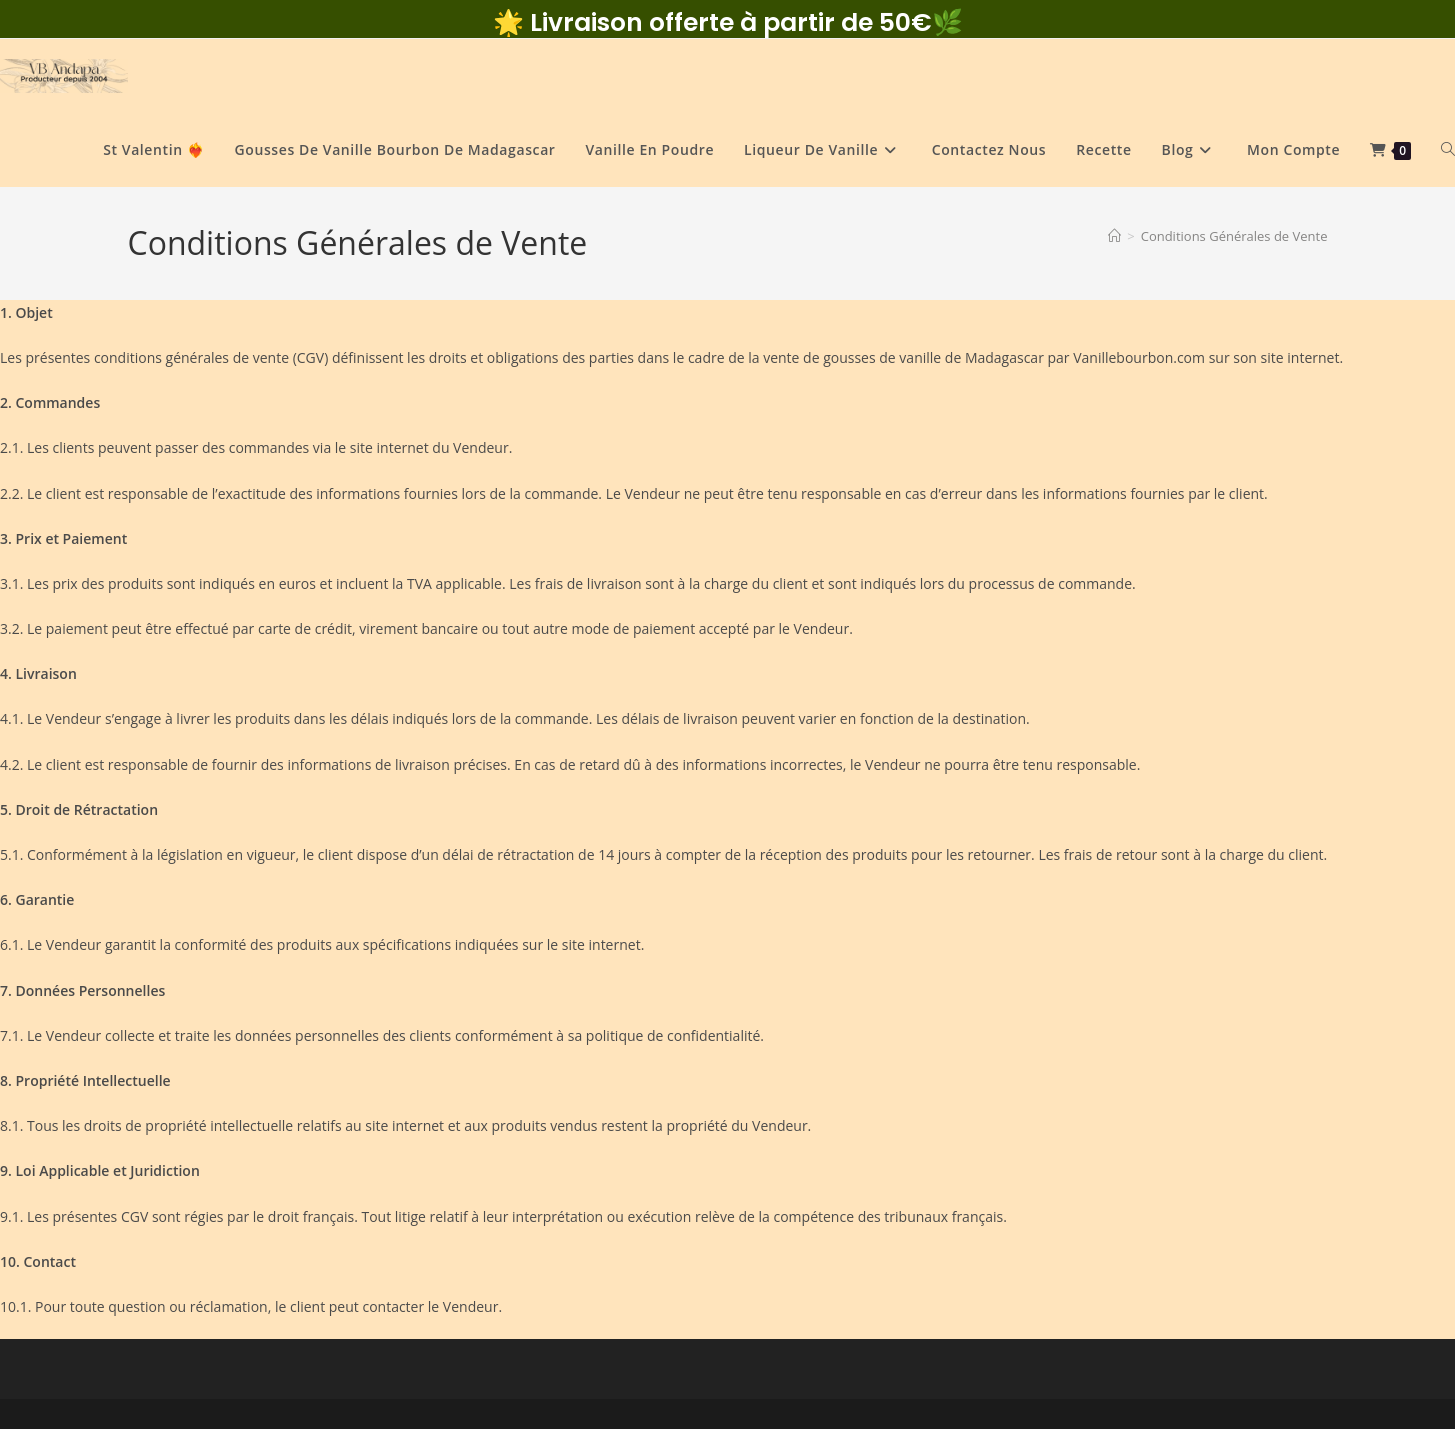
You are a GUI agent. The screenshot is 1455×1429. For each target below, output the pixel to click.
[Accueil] (1114, 236)
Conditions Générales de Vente (1234, 236)
